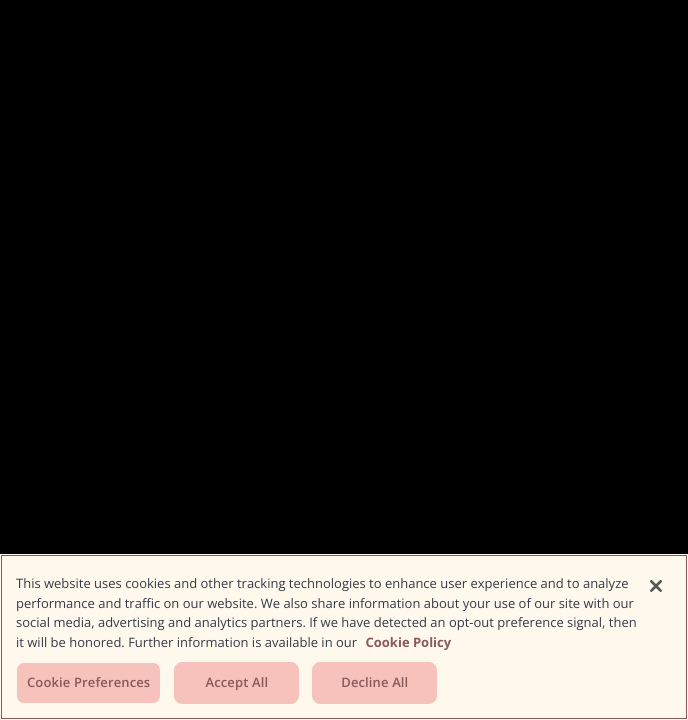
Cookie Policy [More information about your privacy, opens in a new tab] (408, 642)
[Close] (656, 586)
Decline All (374, 682)
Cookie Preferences (88, 682)
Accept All (236, 682)
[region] (344, 637)
